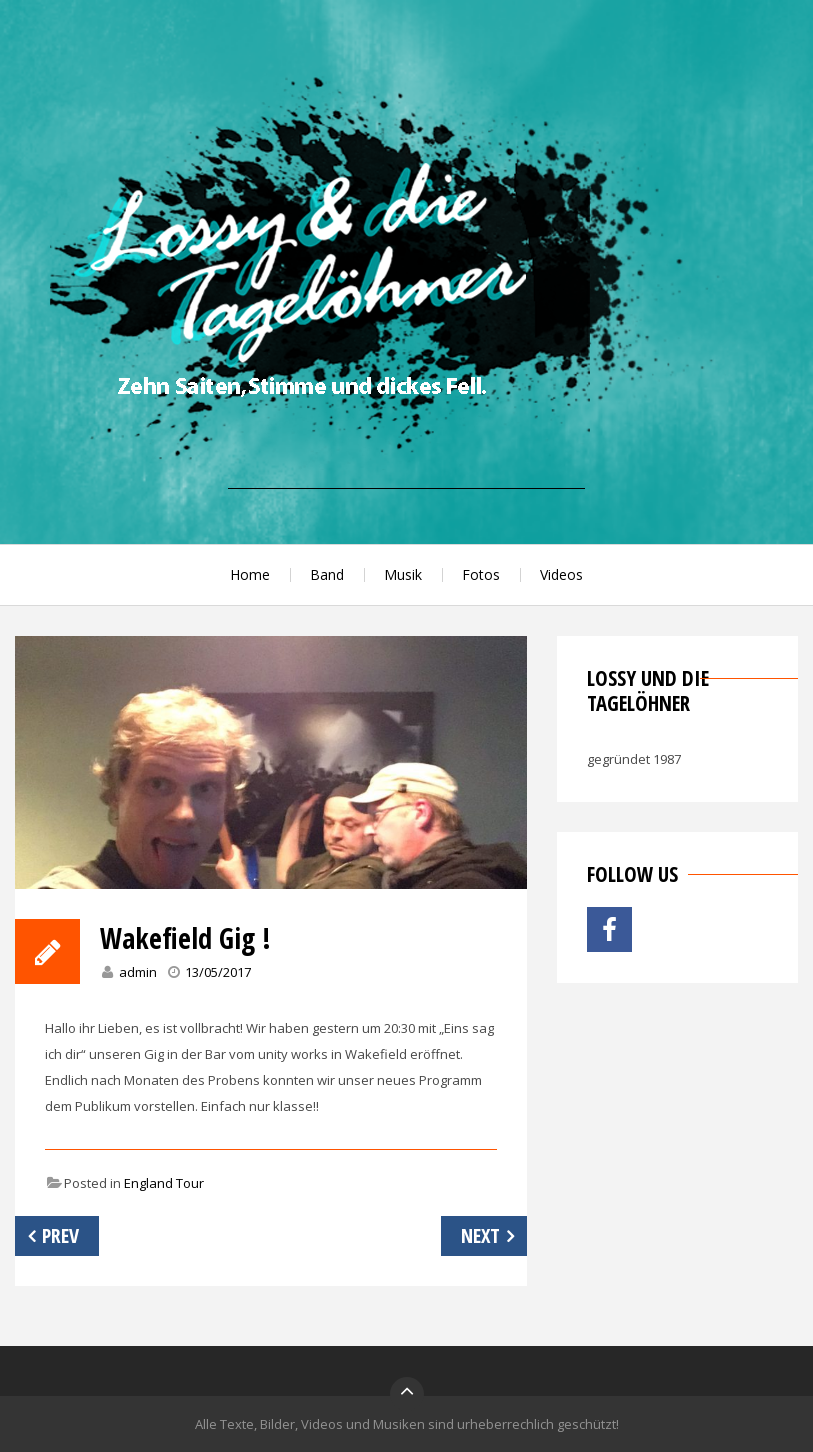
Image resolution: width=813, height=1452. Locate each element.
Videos (561, 574)
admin (138, 972)
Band (327, 574)
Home (250, 574)
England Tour (164, 1183)
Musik (403, 574)
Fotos (481, 574)
